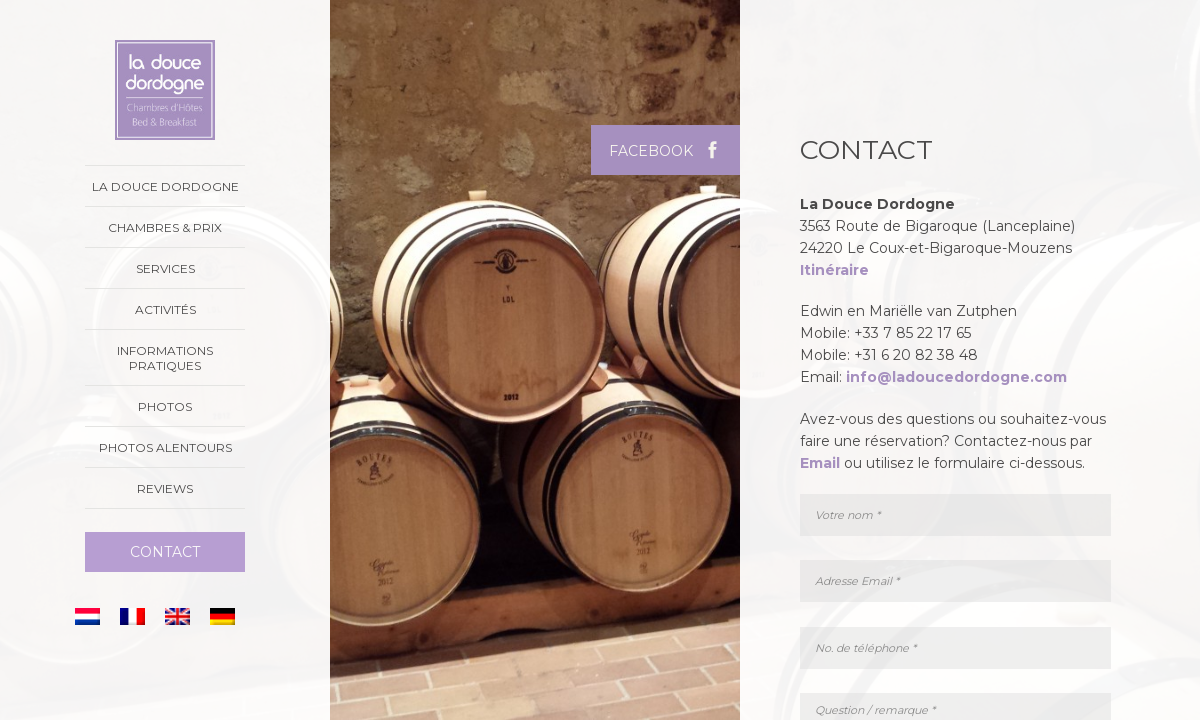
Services (165, 268)
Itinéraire (834, 270)
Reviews (165, 488)
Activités (165, 309)
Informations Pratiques (165, 358)
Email (820, 463)
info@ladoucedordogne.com (956, 377)
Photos (165, 406)
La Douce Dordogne (165, 186)
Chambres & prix (165, 227)
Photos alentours (165, 447)
